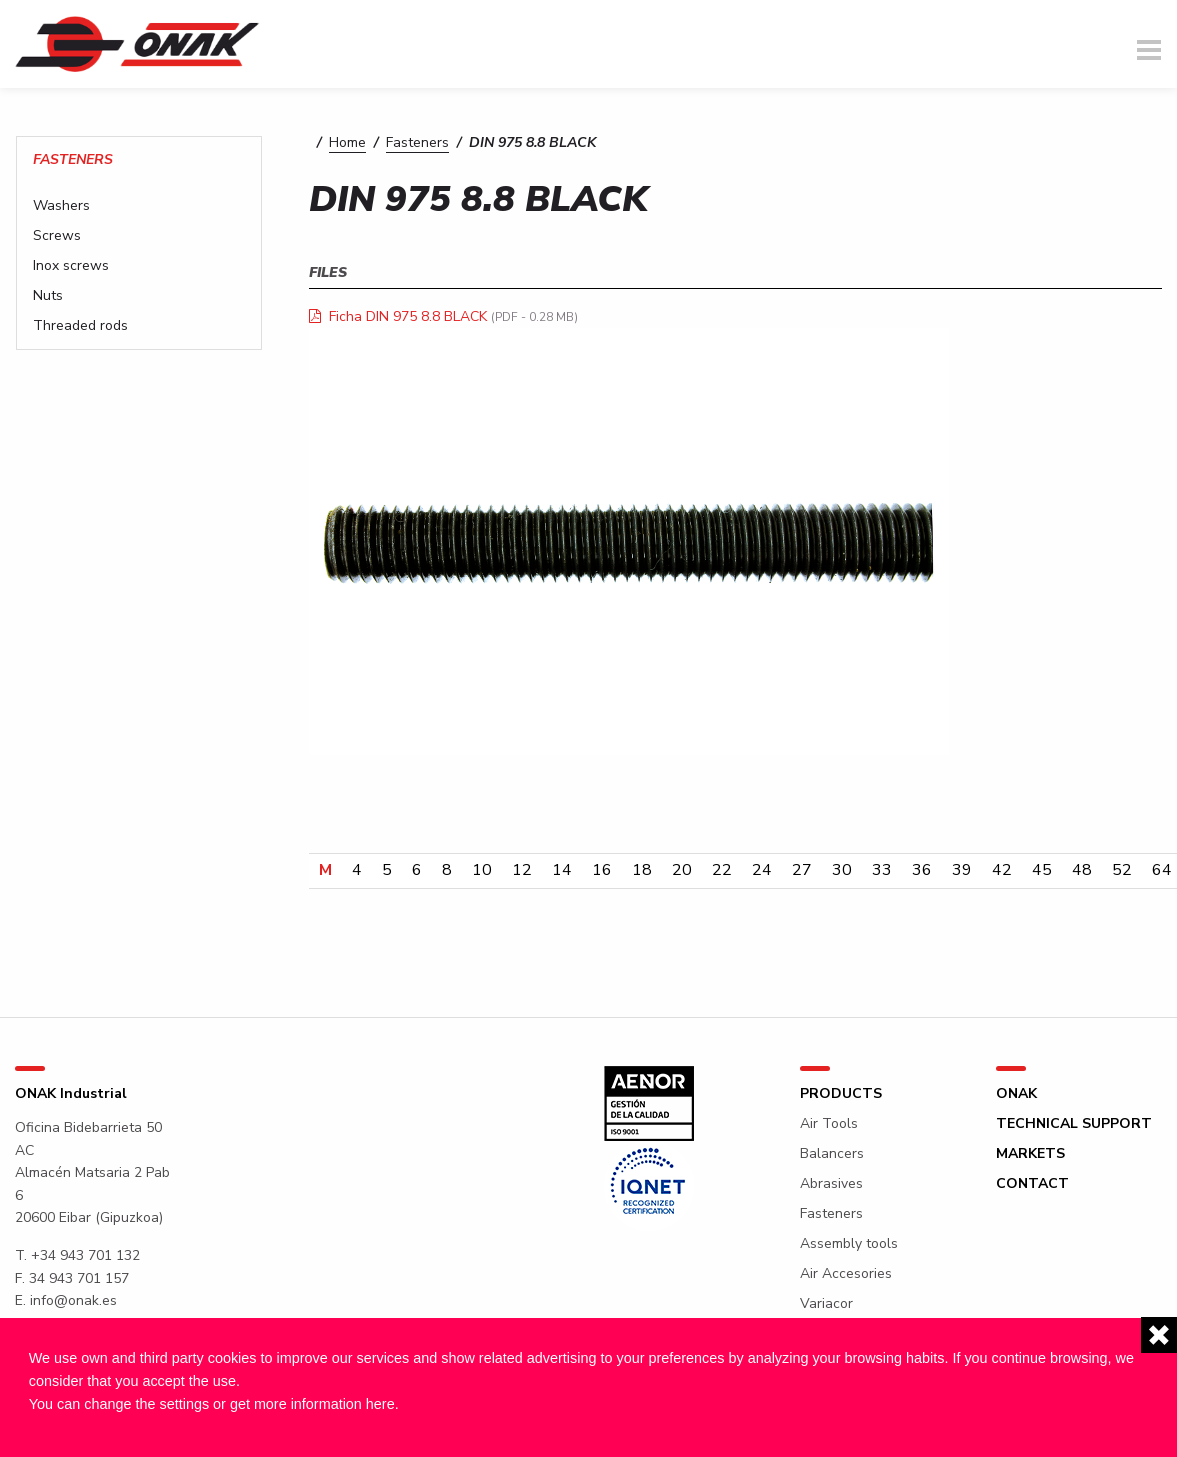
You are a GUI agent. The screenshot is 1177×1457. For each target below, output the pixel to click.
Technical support (1074, 1124)
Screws (57, 236)
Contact (1032, 1184)
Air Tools (829, 1124)
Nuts (48, 296)
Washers (61, 206)
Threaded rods (80, 326)
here (380, 1404)
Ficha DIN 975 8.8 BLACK (408, 316)
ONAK (1016, 1094)
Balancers (832, 1154)
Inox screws (71, 266)
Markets (1030, 1154)
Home (347, 142)
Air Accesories (846, 1274)
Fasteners (417, 142)
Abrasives (831, 1184)
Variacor (826, 1304)
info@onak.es (73, 1300)
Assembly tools (849, 1244)
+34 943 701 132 (85, 1255)
